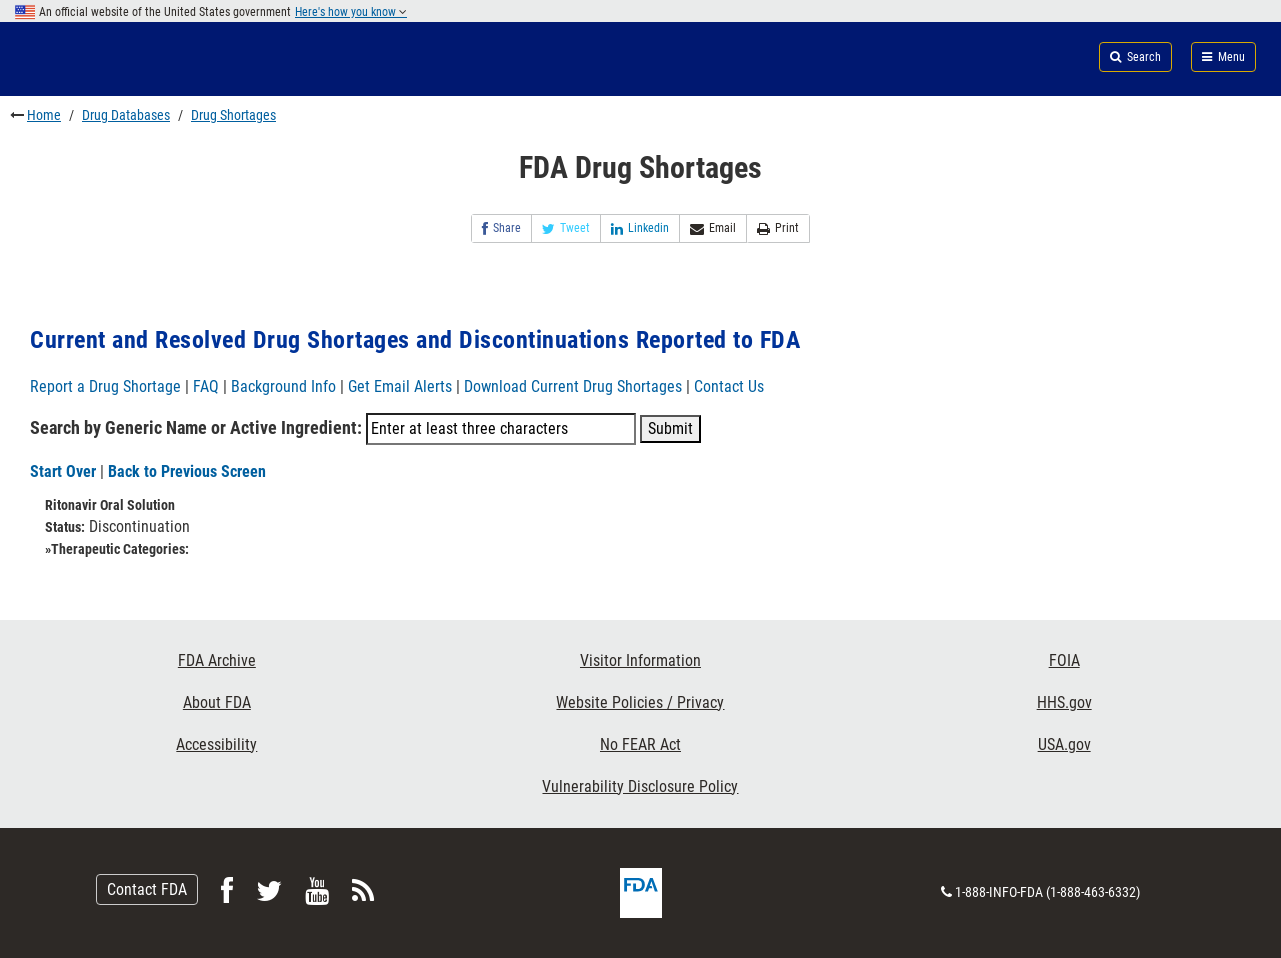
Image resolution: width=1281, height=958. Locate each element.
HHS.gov (1064, 702)
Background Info (283, 386)
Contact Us (729, 386)
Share (501, 228)
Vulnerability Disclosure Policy (640, 786)
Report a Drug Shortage (105, 386)
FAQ (206, 386)
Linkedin (640, 228)
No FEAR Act (640, 744)
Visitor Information (640, 660)
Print (778, 228)
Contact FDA (147, 889)
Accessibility (216, 744)
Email (713, 228)
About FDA (217, 702)
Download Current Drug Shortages (575, 386)
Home (44, 115)
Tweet (566, 228)
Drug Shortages (233, 115)
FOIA (1064, 660)
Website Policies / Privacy (640, 702)
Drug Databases (126, 115)
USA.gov (1064, 744)
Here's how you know (351, 12)
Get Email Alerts (400, 386)
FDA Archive (217, 660)
